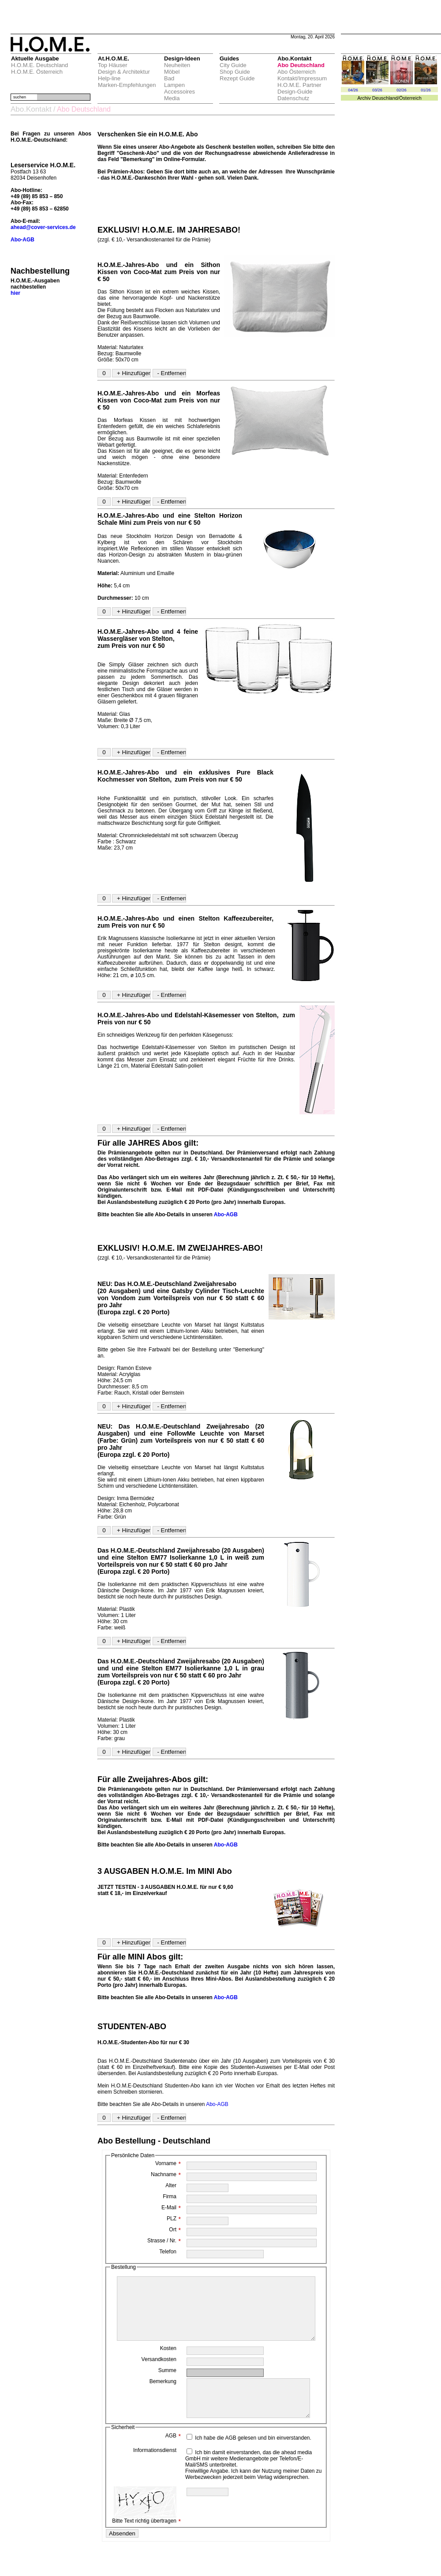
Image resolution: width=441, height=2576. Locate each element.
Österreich (410, 98)
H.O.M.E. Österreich (37, 71)
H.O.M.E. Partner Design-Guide (299, 88)
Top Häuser (112, 65)
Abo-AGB (226, 1214)
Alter (170, 2185)
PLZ (174, 2218)
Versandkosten (159, 2372)
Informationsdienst (154, 2471)
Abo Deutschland (301, 65)
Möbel (171, 71)
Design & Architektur (124, 71)
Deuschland (385, 98)
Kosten (168, 2361)
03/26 (377, 90)
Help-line (109, 78)
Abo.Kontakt (31, 109)
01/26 (426, 90)
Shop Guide (235, 71)
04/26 (353, 90)
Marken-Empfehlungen (127, 85)
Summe (167, 2383)
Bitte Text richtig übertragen (146, 2526)
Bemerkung (162, 2395)
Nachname (166, 2174)
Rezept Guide (237, 78)
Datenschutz (293, 98)
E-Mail (171, 2207)
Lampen (174, 85)
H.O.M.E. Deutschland (39, 65)
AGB (173, 2457)
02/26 (401, 90)
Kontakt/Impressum (302, 78)
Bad (169, 78)
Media (171, 98)
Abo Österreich (296, 71)
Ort (175, 2229)
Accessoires (179, 91)
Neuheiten (177, 65)
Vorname (168, 2163)
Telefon (167, 2252)
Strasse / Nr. (164, 2241)
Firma (169, 2196)
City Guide (233, 65)
